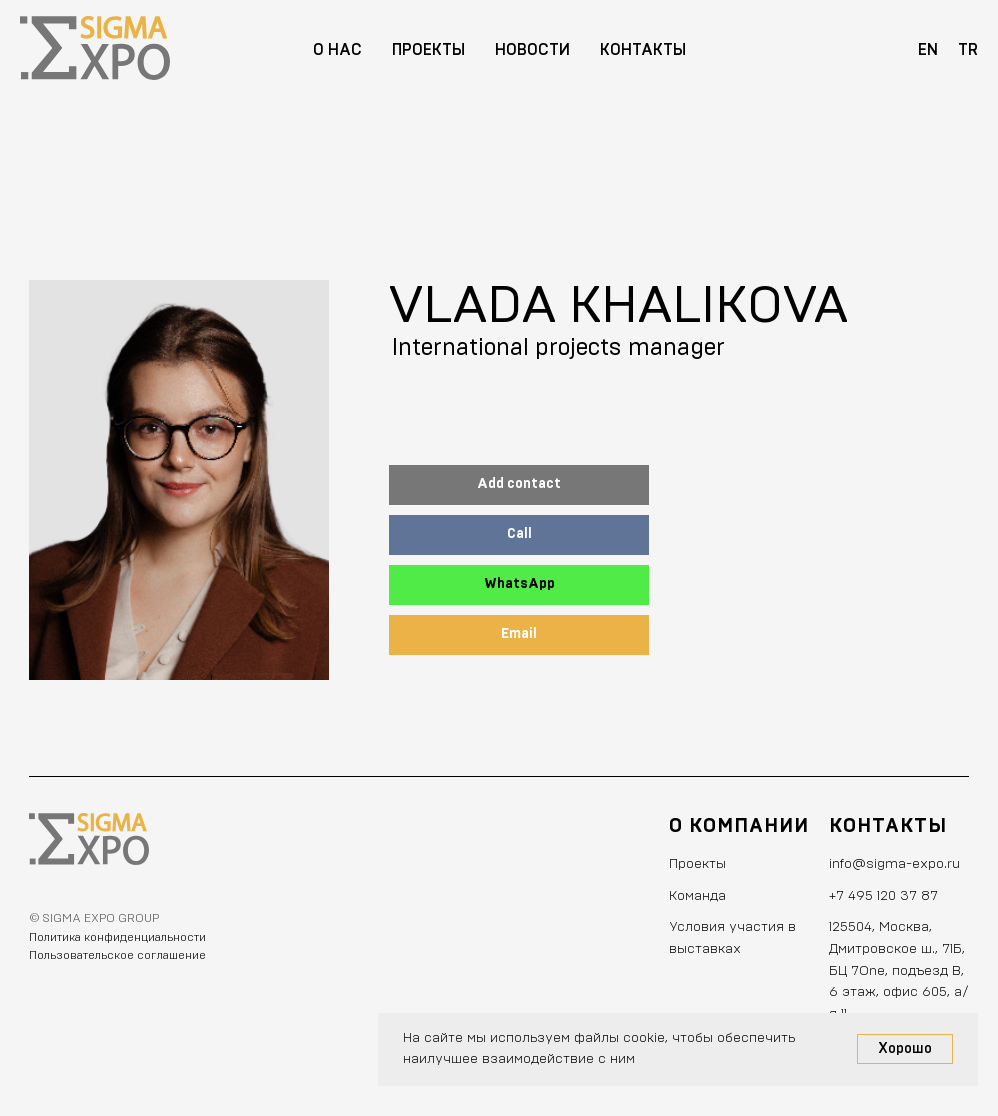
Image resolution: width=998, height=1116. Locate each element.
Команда (697, 896)
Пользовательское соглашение (117, 955)
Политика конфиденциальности (117, 937)
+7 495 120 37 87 (883, 896)
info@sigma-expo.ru (894, 864)
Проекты (428, 50)
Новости (532, 50)
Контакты (643, 50)
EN (928, 50)
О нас (337, 50)
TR (968, 50)
